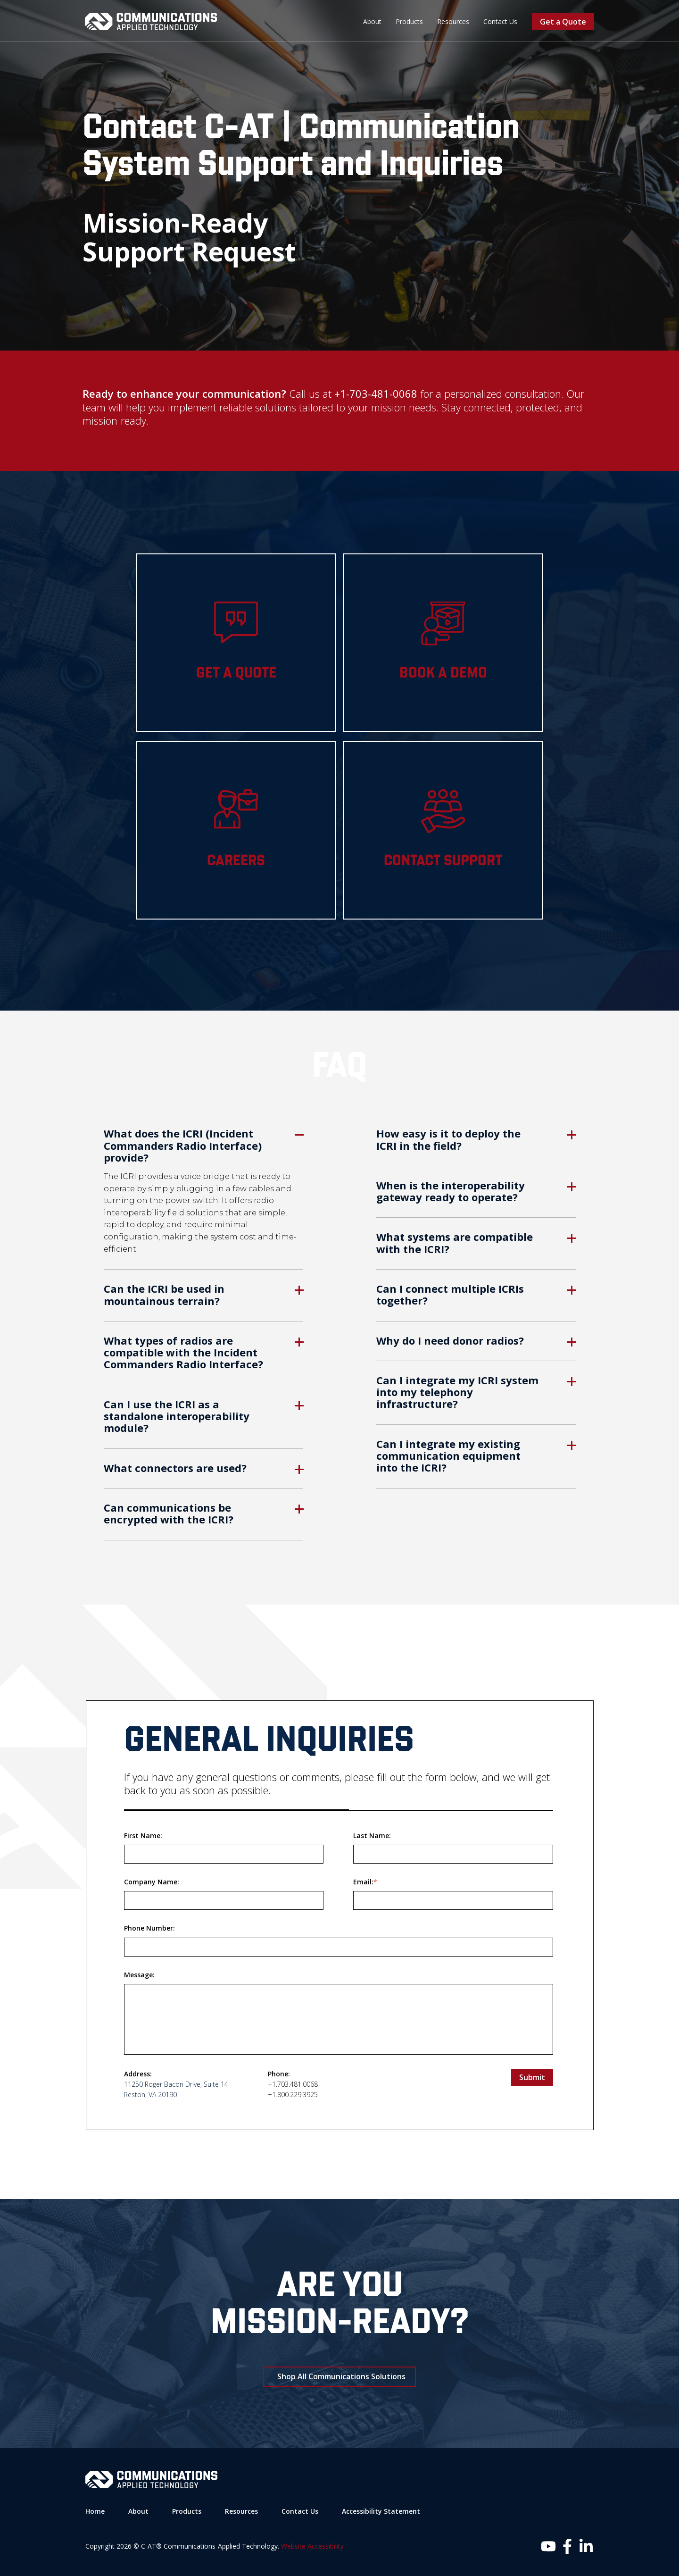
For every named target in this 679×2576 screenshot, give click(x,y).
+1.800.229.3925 (293, 2094)
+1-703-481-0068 (375, 393)
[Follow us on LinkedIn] (586, 2546)
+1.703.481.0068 (293, 2083)
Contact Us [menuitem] (500, 21)
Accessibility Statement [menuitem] (381, 2511)
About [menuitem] (372, 21)
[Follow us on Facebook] (567, 2546)
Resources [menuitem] (453, 21)
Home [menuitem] (95, 2511)
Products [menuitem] (409, 21)
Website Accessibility (312, 2546)
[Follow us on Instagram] (548, 2546)
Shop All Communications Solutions (341, 2376)
